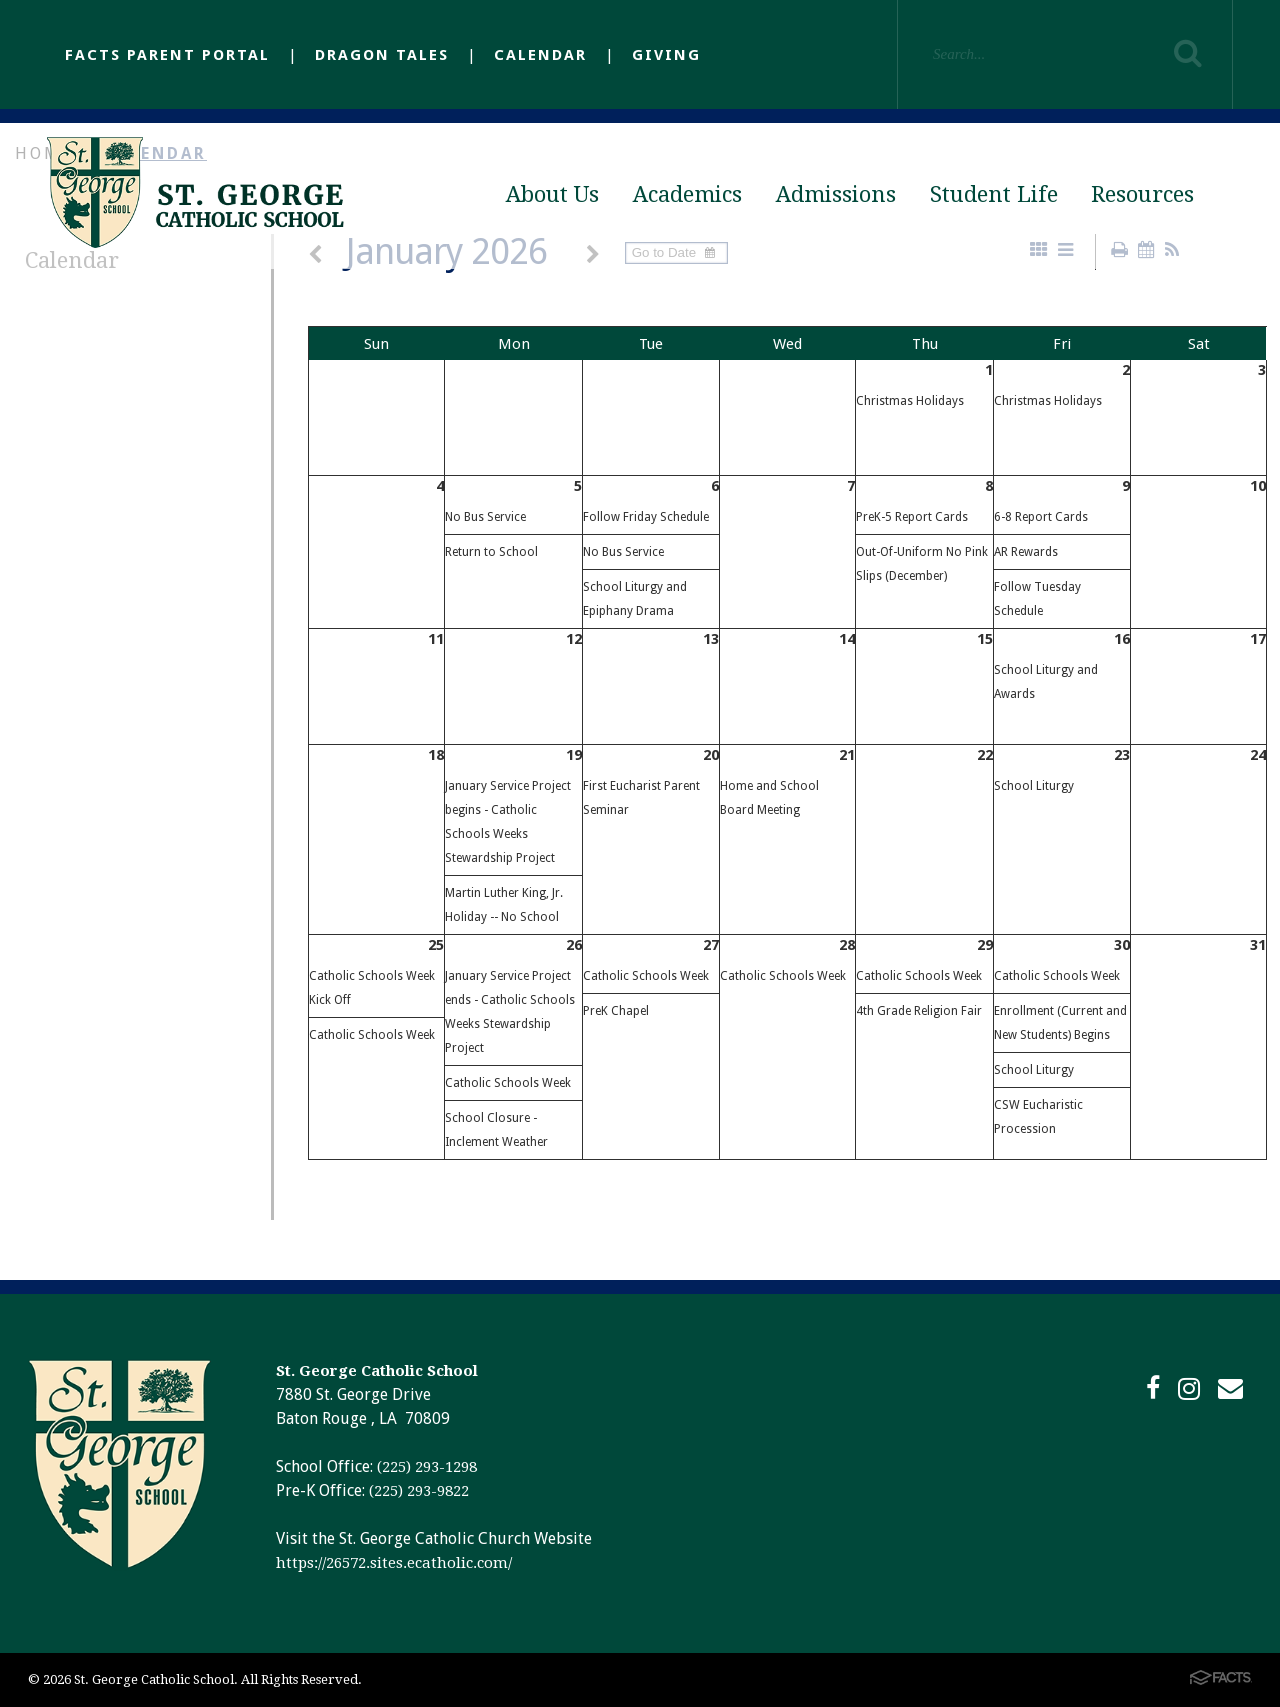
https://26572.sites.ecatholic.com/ (394, 1563)
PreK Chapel (616, 1011)
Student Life (994, 194)
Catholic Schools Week (372, 1035)
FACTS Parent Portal (167, 55)
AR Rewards (1026, 552)
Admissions (836, 194)
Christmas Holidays (910, 401)
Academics (687, 194)
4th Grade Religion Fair (919, 1011)
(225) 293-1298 (427, 1467)
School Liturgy (1034, 786)
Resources (1142, 194)
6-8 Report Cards (1041, 517)
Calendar (540, 55)
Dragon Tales (382, 55)
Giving (666, 55)
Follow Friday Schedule (646, 517)
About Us (552, 194)
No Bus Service (485, 517)
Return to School (491, 552)
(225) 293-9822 (419, 1491)
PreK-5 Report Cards (912, 517)
